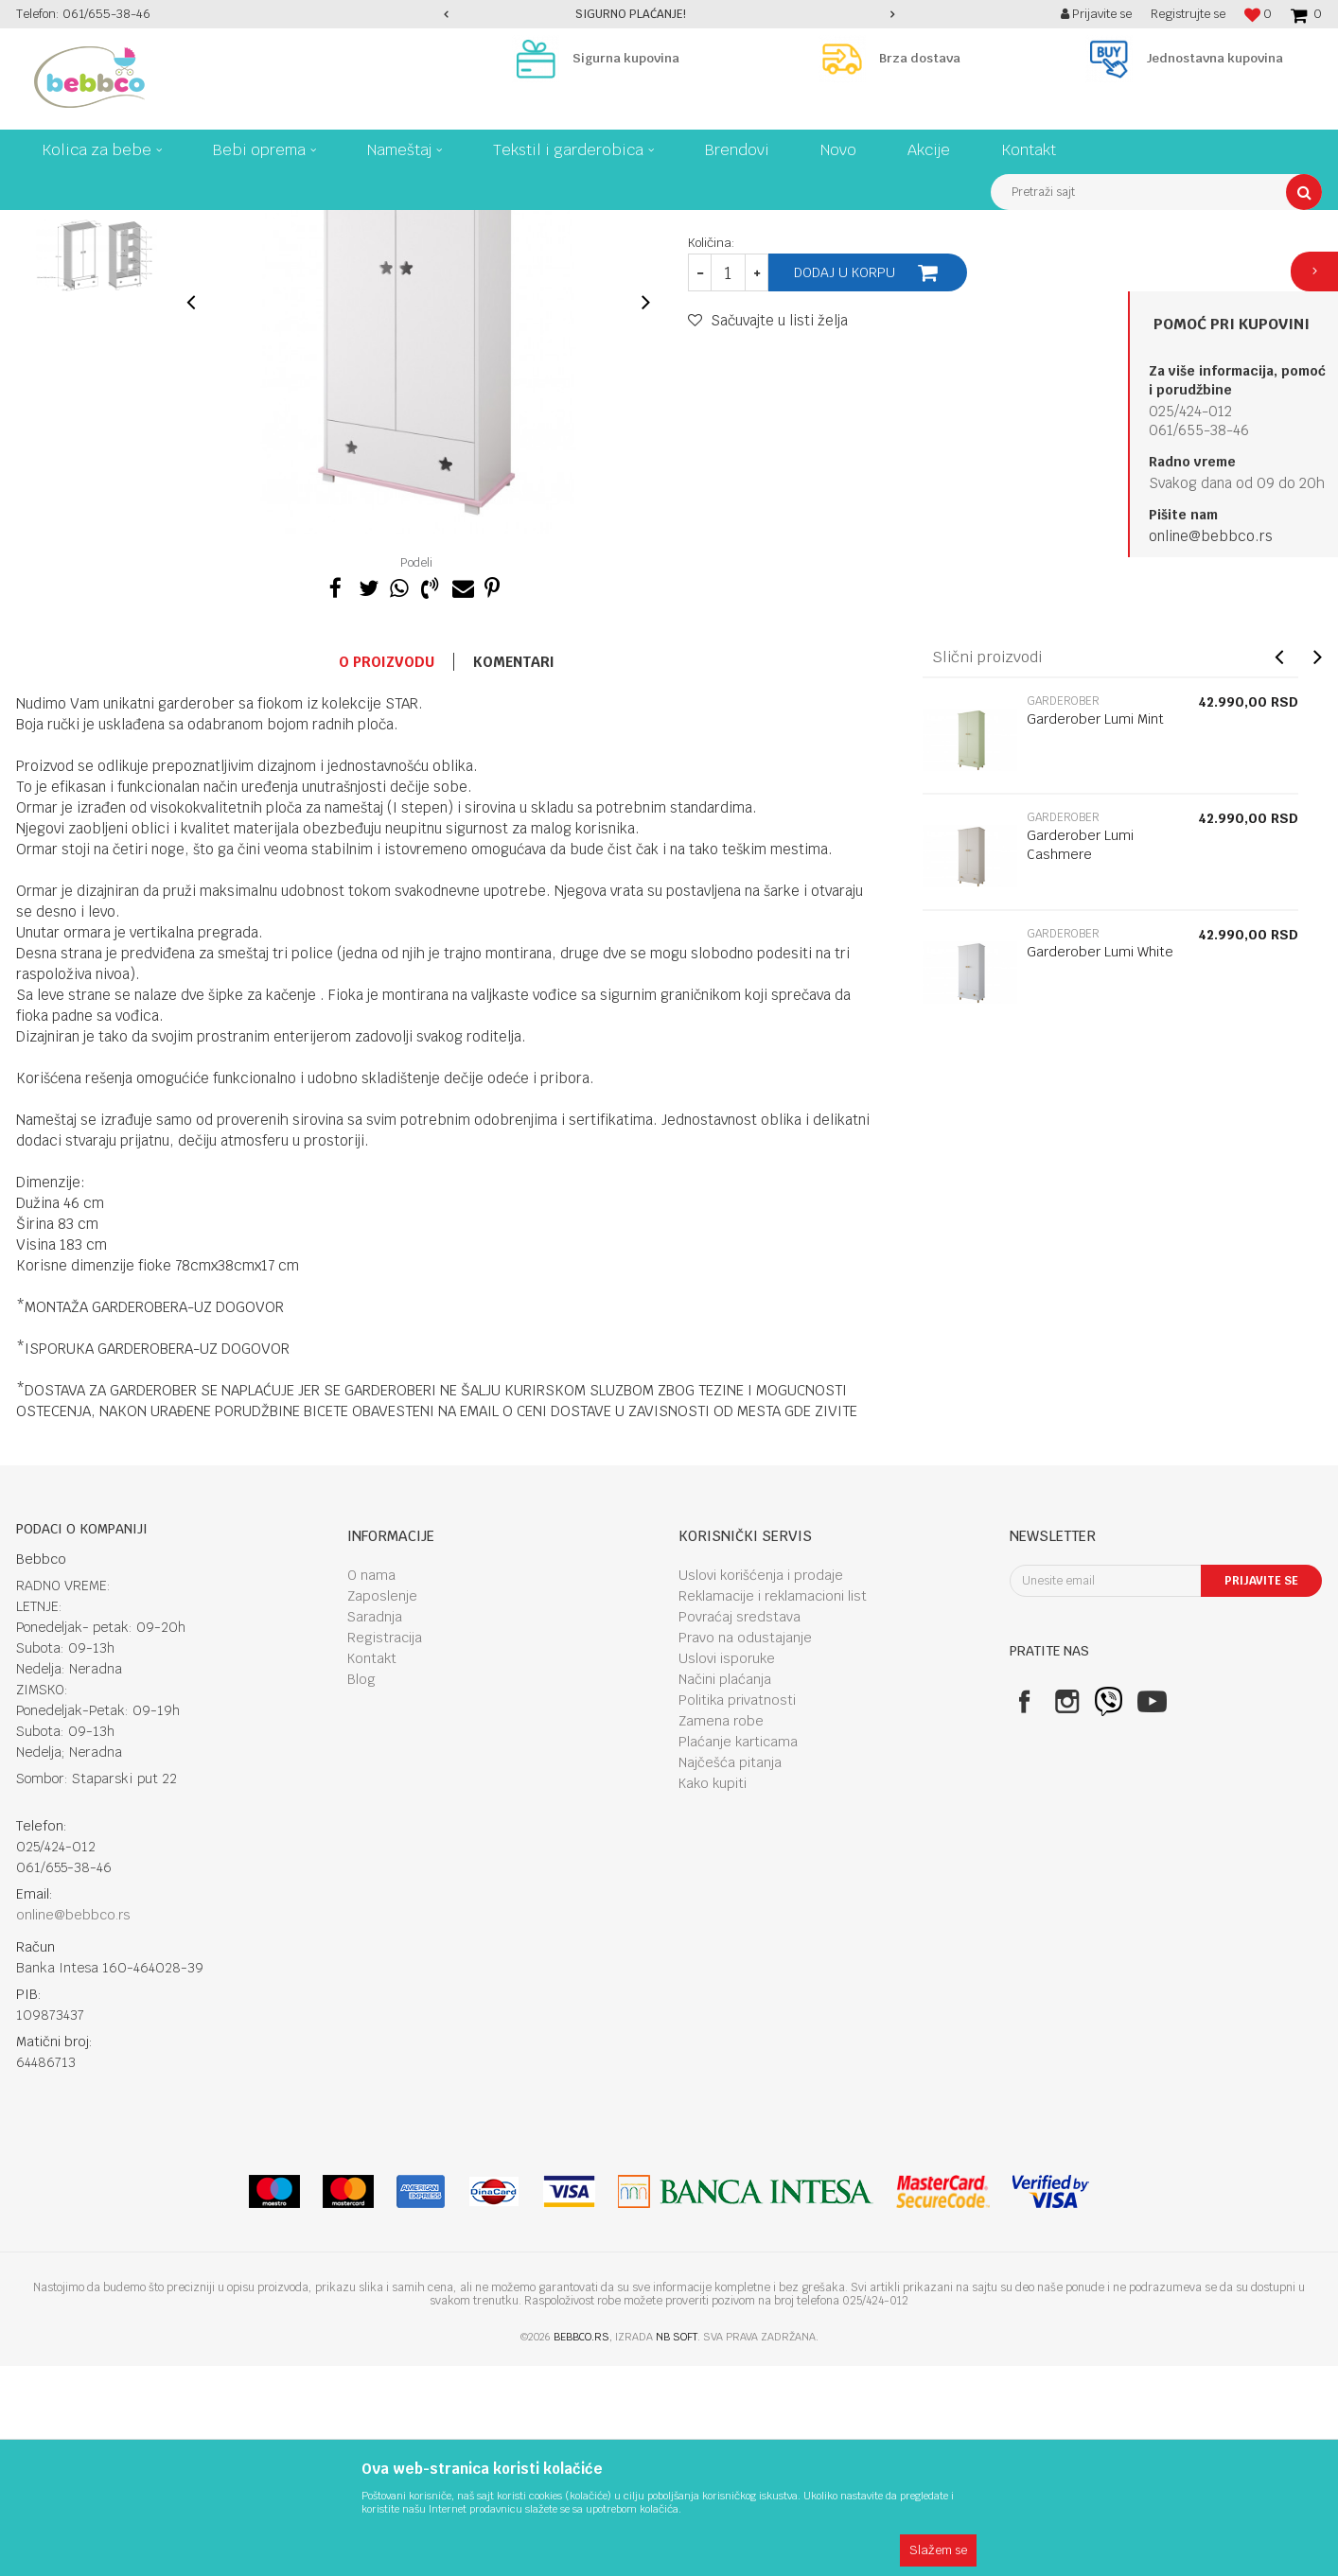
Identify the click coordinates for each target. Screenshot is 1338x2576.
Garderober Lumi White (1100, 1161)
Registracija (384, 1847)
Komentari (514, 872)
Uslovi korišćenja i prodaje (760, 1785)
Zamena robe (721, 1930)
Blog (361, 1889)
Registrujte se (1188, 14)
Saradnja (374, 1826)
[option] (669, 14)
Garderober (320, 224)
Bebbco (35, 224)
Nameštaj (246, 224)
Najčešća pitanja (730, 1972)
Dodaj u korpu (844, 482)
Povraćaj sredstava (739, 1826)
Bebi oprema (170, 224)
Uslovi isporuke (726, 1868)
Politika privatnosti (737, 1910)
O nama (371, 1785)
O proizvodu (386, 872)
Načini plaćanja (724, 1889)
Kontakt (371, 1868)
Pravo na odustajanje (745, 1847)
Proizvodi (95, 224)
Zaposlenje (382, 1806)
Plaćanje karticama (738, 1951)
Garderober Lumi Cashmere (1080, 1055)
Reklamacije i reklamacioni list (772, 1806)
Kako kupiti (712, 1993)
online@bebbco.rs (1211, 536)
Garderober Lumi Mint (1095, 929)
